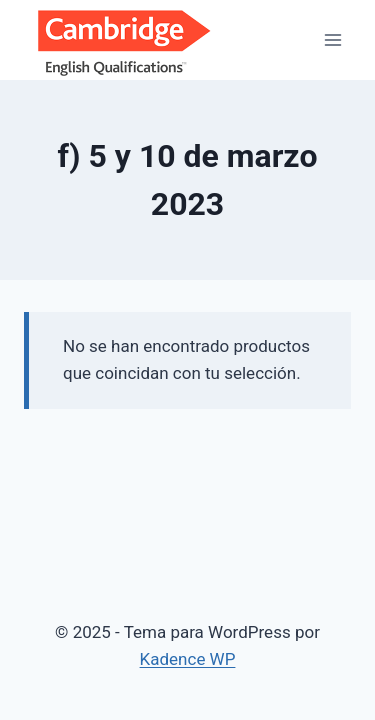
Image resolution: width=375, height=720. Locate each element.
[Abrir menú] (332, 39)
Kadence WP (188, 659)
